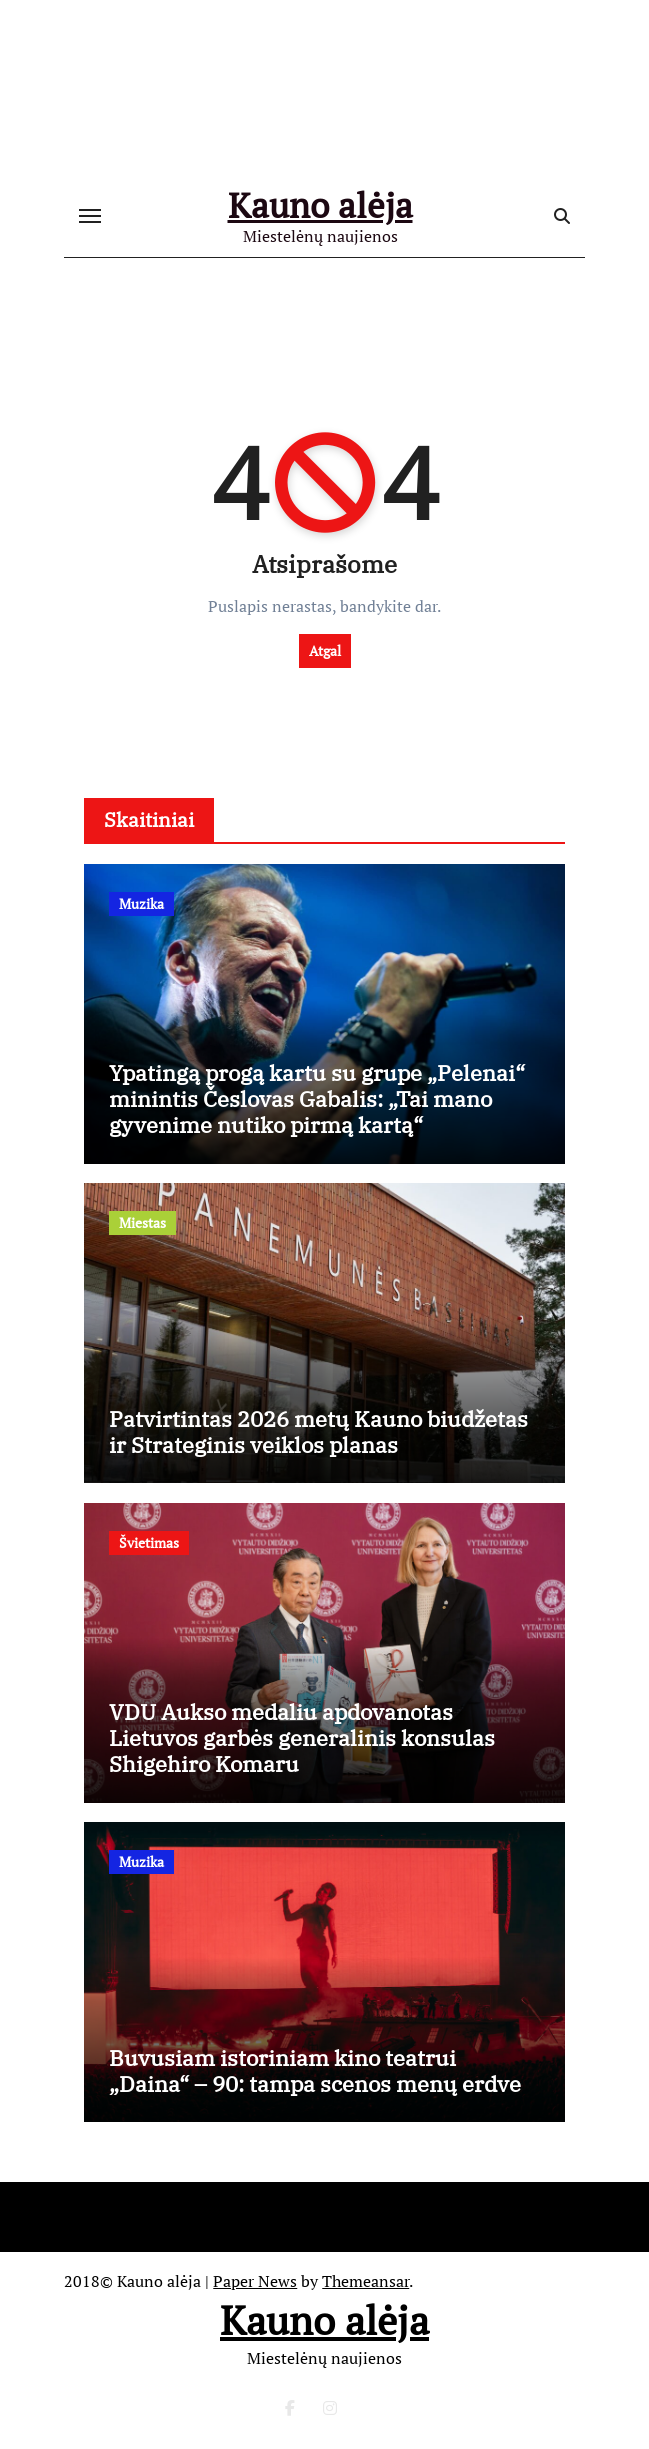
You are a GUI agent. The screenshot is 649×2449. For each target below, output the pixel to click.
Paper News (255, 2281)
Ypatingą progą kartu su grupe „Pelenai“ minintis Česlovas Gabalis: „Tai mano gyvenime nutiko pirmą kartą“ (317, 1099)
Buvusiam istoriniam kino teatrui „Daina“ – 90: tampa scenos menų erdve (315, 2070)
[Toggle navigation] (90, 216)
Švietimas (149, 1542)
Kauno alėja (320, 205)
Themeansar (365, 2281)
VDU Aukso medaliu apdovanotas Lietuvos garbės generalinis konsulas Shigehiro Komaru (302, 1738)
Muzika (141, 903)
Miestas (142, 1222)
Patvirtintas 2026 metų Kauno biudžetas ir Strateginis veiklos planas (318, 1431)
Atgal (325, 650)
